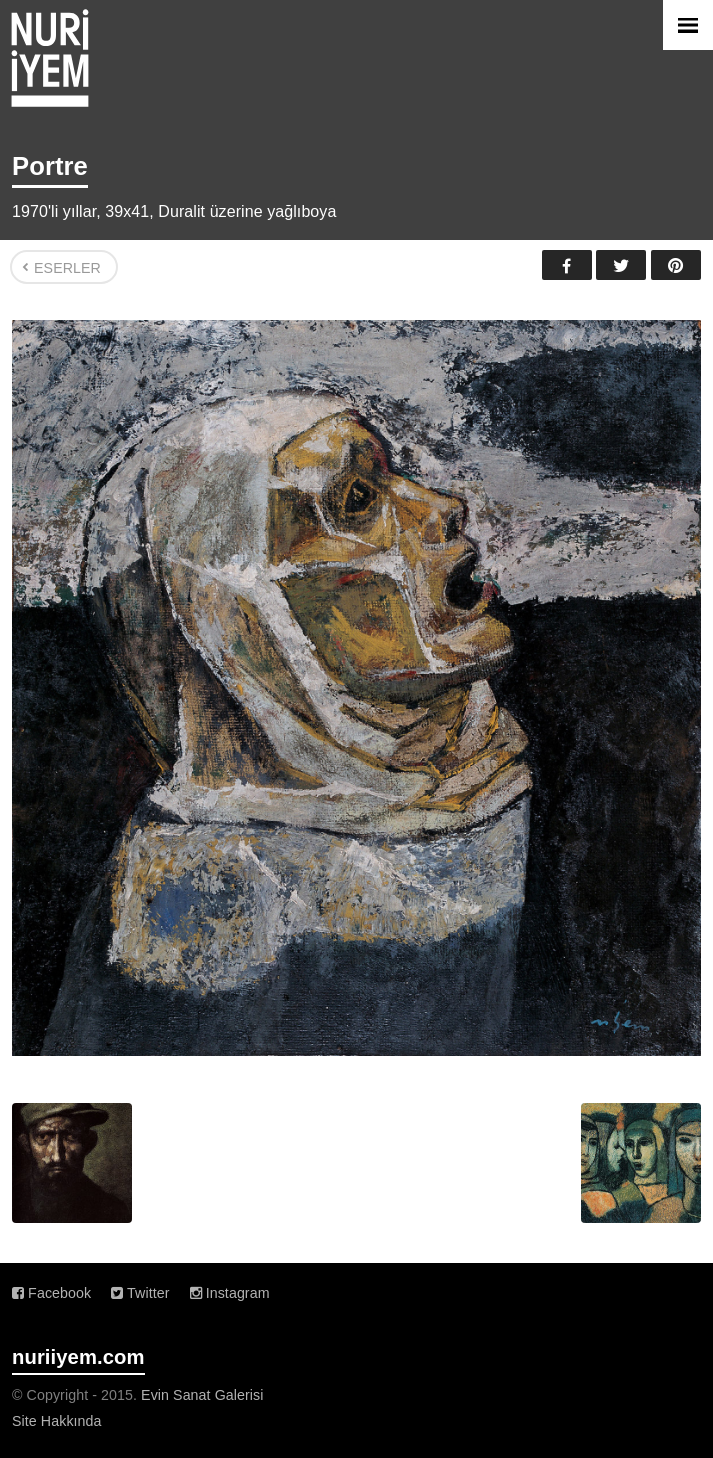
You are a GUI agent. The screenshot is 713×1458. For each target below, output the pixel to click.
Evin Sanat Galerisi (202, 1395)
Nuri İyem (50, 58)
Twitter (621, 265)
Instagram (230, 1293)
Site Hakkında (57, 1421)
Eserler (67, 268)
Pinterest (676, 265)
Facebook (567, 265)
